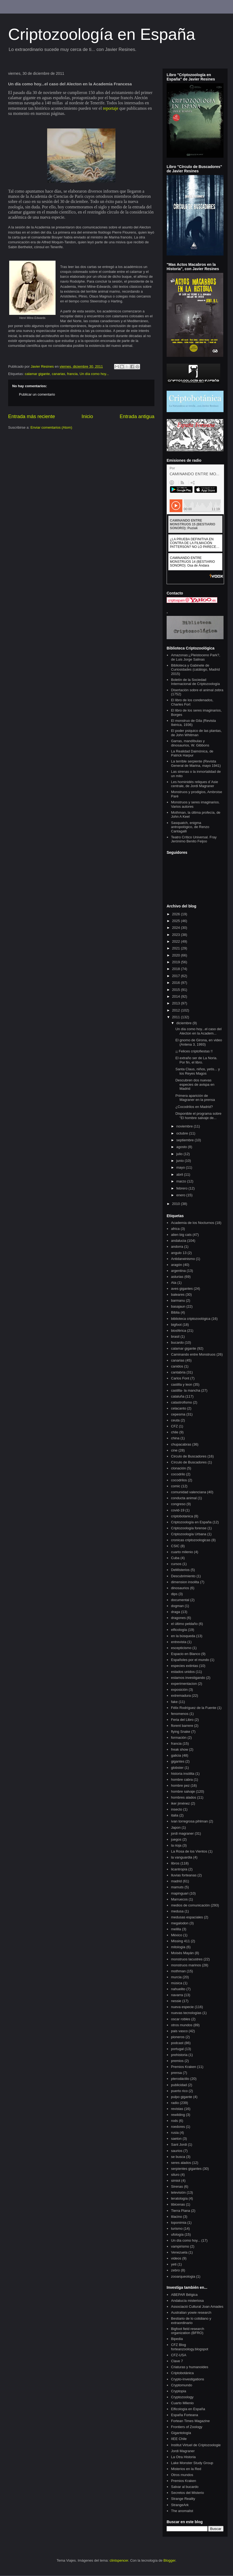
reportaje (110, 108)
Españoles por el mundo (190, 1660)
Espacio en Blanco (185, 1654)
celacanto (178, 1408)
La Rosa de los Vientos (189, 1851)
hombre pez (180, 1785)
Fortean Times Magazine (190, 2421)
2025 (176, 921)
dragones (178, 1618)
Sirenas (177, 2186)
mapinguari (179, 1893)
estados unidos (183, 1672)
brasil (175, 1336)
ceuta (175, 1420)
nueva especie (182, 2007)
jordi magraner (182, 1833)
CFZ (174, 1426)
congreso (178, 1504)
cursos (176, 1564)
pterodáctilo (180, 2079)
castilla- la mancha (185, 1390)
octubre (182, 1133)
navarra (177, 1995)
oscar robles (180, 2019)
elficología (179, 1630)
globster (177, 1768)
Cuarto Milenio (182, 2403)
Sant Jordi (179, 2144)
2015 (176, 990)
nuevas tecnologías (186, 2013)
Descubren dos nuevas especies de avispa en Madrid (194, 1084)
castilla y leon (181, 1384)
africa (175, 1229)
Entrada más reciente (31, 416)
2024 (176, 928)
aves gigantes (182, 1289)
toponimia (178, 2223)
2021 (176, 948)
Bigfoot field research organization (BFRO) (187, 2331)
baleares (178, 1294)
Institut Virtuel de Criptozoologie (196, 2445)
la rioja (176, 1845)
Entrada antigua (137, 416)
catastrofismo (181, 1402)
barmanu (178, 1300)
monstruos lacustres (186, 1959)
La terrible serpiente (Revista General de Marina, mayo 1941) (196, 763)
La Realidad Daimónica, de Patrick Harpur (192, 753)
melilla (176, 1929)
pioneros (178, 2037)
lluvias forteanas (183, 1875)
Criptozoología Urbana (188, 1534)
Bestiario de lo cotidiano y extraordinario (191, 2320)
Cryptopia (178, 2391)
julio (180, 1154)
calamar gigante (37, 374)
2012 (176, 1010)
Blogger (169, 2560)
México (176, 1935)
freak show (179, 1749)
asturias (177, 1277)
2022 (176, 941)
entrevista (178, 1642)
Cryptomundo (181, 2385)
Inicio (87, 416)
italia (174, 1815)
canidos (177, 1366)
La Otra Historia (183, 2457)
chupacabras (181, 1444)
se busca (178, 2157)
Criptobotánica (182, 2373)
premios (177, 2061)
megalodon (179, 1923)
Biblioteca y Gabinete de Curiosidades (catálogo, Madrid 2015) (195, 669)
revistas (177, 2109)
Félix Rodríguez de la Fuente (193, 1708)
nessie (176, 2001)
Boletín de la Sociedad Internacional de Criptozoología (195, 682)
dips (174, 1594)
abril (180, 1174)
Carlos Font (180, 1378)
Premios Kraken (183, 2067)
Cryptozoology (182, 2397)
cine (174, 1450)
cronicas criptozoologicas (190, 1540)
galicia (176, 1755)
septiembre (185, 1140)
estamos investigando (188, 1678)
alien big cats (181, 1235)
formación (178, 1737)
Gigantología (181, 2433)
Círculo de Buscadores (189, 1462)
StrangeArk (180, 2505)
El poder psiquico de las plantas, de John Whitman (196, 733)
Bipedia (177, 2339)
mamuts (177, 1887)
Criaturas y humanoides (189, 2367)
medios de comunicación (190, 1905)
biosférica (178, 1331)
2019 (176, 962)
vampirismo (180, 2246)
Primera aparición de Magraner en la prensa (195, 1098)
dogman (177, 1606)
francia (72, 374)
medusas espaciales (187, 1917)
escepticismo (181, 1648)
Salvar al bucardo (184, 2487)
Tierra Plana (180, 2211)
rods (174, 2121)
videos (176, 2258)
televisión (178, 2192)
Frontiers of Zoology (186, 2427)
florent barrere (182, 1726)
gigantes (177, 1761)
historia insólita (182, 1774)
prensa (176, 2073)
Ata (173, 1283)
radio (175, 2103)
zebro (175, 2270)
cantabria (178, 1372)
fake (174, 1702)
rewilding (178, 2115)
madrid (176, 1881)
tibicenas (178, 2204)
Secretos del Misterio (187, 2493)
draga (175, 1612)
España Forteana (184, 2415)
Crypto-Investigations (187, 2379)
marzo (181, 1181)
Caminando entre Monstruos (193, 1354)
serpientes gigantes (186, 2169)
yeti (173, 2264)
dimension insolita (185, 1582)
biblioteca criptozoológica (190, 1319)
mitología (178, 1947)
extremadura (181, 1695)
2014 (176, 996)
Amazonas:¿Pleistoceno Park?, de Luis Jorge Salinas (195, 657)
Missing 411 (180, 1941)
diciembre (184, 1023)
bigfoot (176, 1325)
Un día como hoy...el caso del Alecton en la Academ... (198, 1031)
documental (180, 1600)
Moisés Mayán (182, 1953)
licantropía (179, 1869)
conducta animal (184, 1498)
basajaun (178, 1306)
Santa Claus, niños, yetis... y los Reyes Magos (197, 1071)
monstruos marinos (186, 1965)
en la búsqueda (183, 1636)
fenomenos (179, 1714)
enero (181, 1195)
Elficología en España (188, 2409)
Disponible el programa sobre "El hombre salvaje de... (198, 1115)
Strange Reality (183, 2499)
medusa (177, 1911)
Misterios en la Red (186, 2469)
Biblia (175, 1312)
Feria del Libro (182, 1720)
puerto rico (179, 2091)
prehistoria (179, 2055)
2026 (176, 914)
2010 (176, 1204)
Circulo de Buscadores (188, 1456)
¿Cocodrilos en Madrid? (194, 1107)
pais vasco (179, 2031)
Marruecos (179, 1899)
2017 (176, 976)
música (176, 1983)
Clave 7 (177, 2361)
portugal (177, 2049)
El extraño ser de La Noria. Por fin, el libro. (196, 1060)
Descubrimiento (183, 1576)
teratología (179, 2198)
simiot (175, 2181)
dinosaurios (180, 1588)
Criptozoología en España (101, 34)
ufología (177, 2234)
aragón (176, 1265)
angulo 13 (178, 1253)
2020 (176, 955)
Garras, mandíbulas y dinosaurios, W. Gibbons (190, 743)
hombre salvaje (183, 1791)
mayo (181, 1167)
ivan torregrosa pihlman (189, 1821)
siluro (175, 2175)
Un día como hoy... (94, 374)
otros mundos (181, 2025)
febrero (182, 1188)
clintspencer (119, 2560)
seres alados (181, 2163)
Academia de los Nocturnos (192, 1223)
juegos (176, 1839)
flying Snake (180, 1732)
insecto (176, 1809)
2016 (176, 983)
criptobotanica (182, 1516)
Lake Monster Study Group (192, 2463)
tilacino (176, 2217)
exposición (179, 1690)
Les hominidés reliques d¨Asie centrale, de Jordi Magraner (194, 784)
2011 (176, 1017)
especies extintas (184, 1666)
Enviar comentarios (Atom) (51, 427)
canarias (58, 374)
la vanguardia (181, 1857)
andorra (177, 1247)
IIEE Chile (179, 2439)
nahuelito (178, 1989)
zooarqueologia (183, 2276)
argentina (178, 1271)
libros (175, 1863)
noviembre (185, 1126)
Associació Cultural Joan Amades (197, 2306)
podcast (177, 2043)
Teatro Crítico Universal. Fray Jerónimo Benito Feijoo (193, 839)
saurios (176, 2151)
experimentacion (184, 1684)
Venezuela (179, 2252)
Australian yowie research (191, 2312)
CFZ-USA (178, 2355)
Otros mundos (182, 2475)
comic (175, 1486)
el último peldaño (184, 1624)
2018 (176, 969)
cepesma (178, 1414)
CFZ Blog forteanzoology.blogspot (189, 2347)
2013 (176, 1003)
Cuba (175, 1558)
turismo (177, 2228)
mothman (178, 1971)
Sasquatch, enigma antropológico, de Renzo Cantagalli (190, 827)
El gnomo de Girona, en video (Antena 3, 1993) (198, 1042)
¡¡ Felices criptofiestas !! (193, 1051)
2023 (176, 935)
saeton (176, 2139)
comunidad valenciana (188, 1492)
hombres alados (183, 1797)
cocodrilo (178, 1474)
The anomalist (182, 2511)
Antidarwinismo (183, 1259)
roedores (178, 2127)
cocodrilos (179, 1480)
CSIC (175, 1546)
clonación (178, 1468)
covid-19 (177, 1510)
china (175, 1438)
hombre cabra (182, 1779)
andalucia (178, 1241)
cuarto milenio (182, 1552)
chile (174, 1432)
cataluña (177, 1396)
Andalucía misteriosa (187, 2301)
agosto (182, 1147)
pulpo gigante (181, 2097)
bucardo (177, 1342)
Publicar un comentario (37, 394)
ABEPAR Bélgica (184, 2295)
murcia (176, 1977)
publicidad (179, 2085)
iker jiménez (180, 1803)
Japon (175, 1827)
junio (180, 1161)
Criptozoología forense (188, 1528)
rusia (175, 2133)
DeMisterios (180, 1570)
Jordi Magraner (183, 2451)
